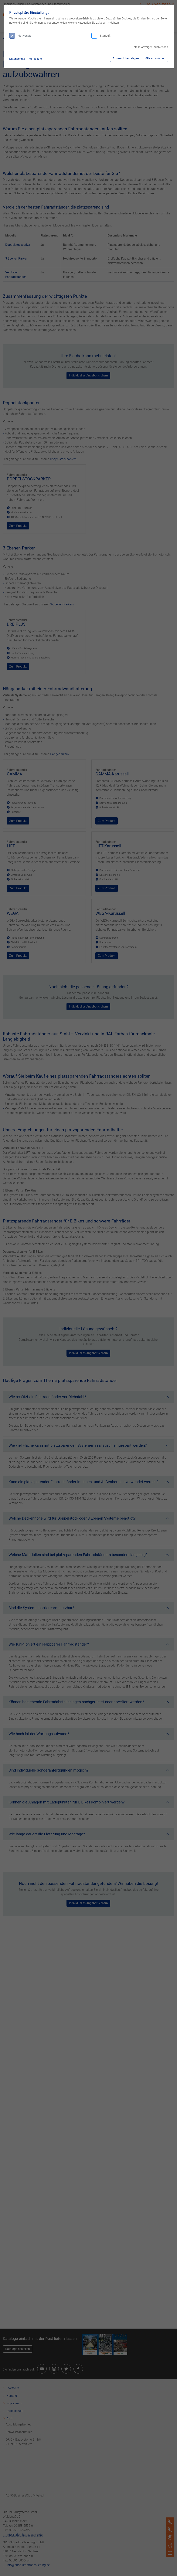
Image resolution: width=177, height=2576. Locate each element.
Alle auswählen (155, 58)
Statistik (105, 35)
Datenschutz (17, 58)
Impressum (35, 58)
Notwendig (24, 35)
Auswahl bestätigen (126, 58)
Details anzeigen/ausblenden (150, 47)
